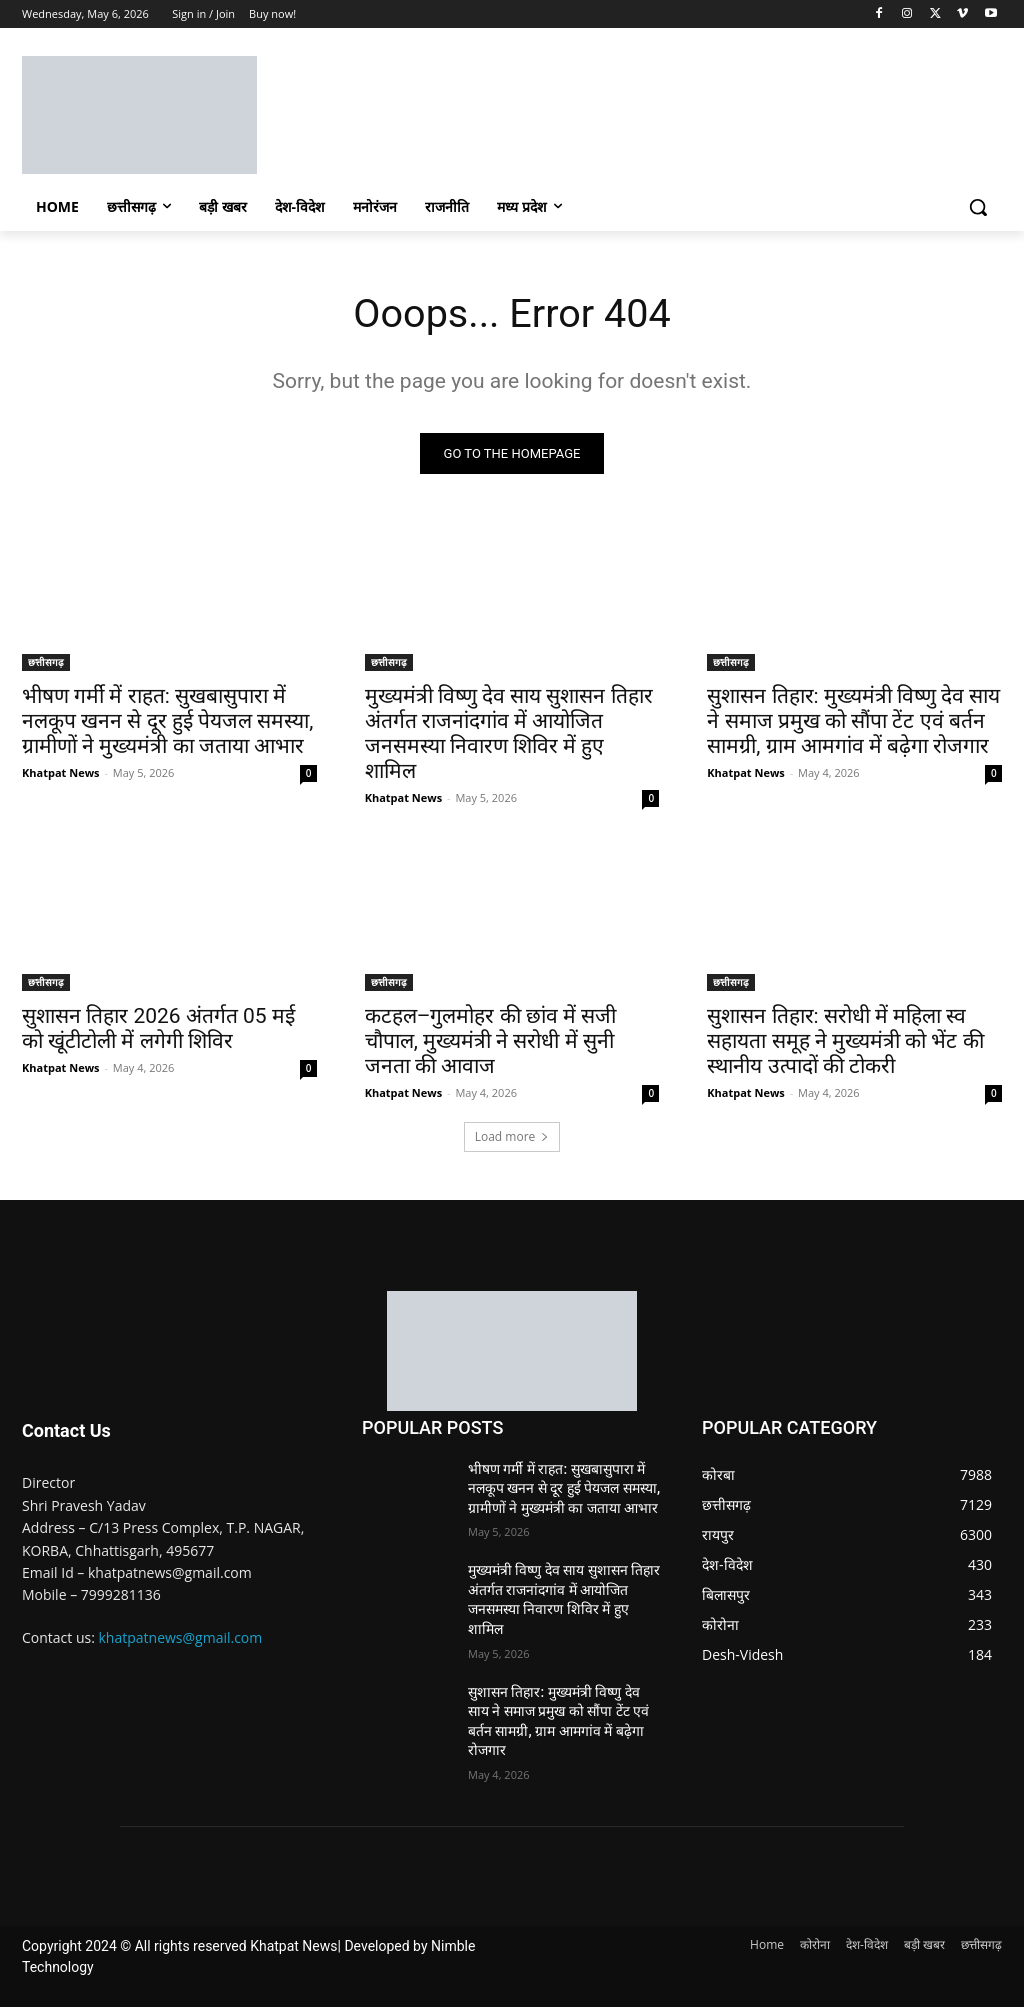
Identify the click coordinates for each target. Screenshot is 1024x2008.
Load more (512, 1136)
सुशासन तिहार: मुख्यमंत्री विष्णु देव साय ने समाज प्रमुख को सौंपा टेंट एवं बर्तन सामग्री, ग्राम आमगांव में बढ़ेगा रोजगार (853, 722)
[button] (978, 207)
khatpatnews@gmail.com (181, 1637)
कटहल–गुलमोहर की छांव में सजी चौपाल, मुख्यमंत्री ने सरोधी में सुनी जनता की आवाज (491, 1041)
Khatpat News (61, 773)
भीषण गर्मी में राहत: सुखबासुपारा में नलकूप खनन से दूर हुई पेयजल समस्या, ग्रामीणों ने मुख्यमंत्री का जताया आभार (167, 722)
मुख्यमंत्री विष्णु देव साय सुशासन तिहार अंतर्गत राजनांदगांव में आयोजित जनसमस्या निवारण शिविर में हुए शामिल (509, 734)
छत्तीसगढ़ (46, 663)
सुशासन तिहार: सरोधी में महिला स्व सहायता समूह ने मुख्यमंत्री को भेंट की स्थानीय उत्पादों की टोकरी (845, 1041)
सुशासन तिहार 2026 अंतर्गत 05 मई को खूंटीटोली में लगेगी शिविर (158, 1028)
